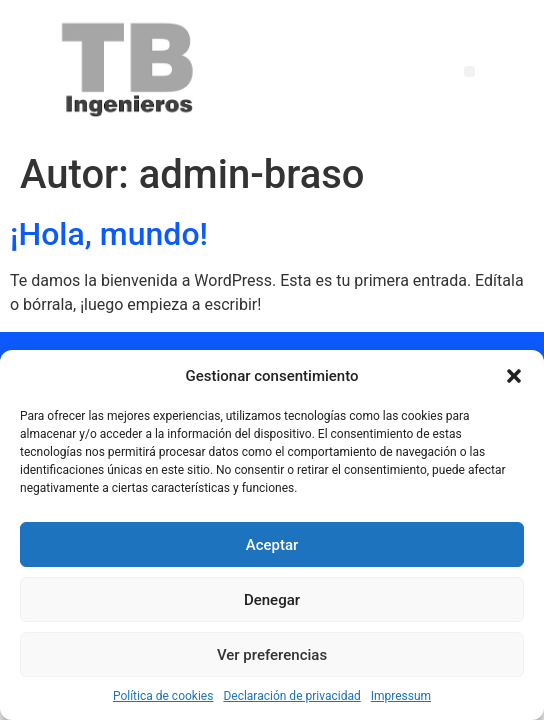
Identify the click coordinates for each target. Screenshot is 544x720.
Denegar (272, 600)
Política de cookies (163, 696)
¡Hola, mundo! (109, 234)
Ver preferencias (272, 655)
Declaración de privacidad (291, 696)
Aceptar (272, 545)
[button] (514, 376)
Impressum (401, 696)
